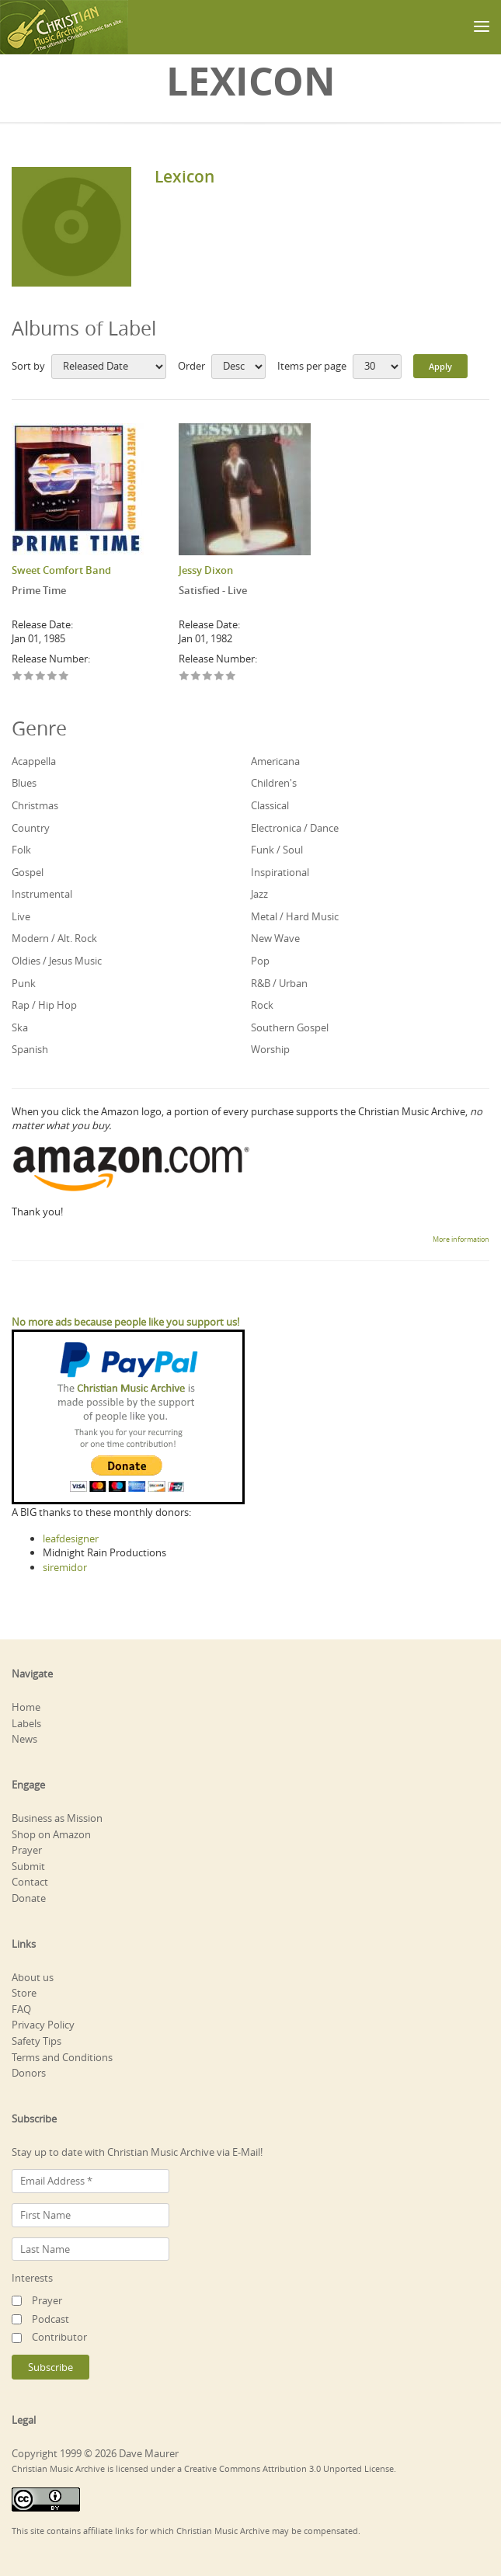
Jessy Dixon (206, 570)
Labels (26, 1723)
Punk (24, 983)
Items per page (311, 366)
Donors (29, 2073)
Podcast (50, 2319)
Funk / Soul (277, 850)
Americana (275, 761)
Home (26, 1707)
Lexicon (184, 176)
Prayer (27, 1850)
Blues (24, 783)
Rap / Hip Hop (44, 1005)
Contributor (59, 2337)
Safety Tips (36, 2041)
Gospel (27, 872)
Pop (260, 961)
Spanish (30, 1049)
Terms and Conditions (62, 2057)
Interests (32, 2278)
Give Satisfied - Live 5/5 (231, 677)
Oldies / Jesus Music (57, 961)
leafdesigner (71, 1538)
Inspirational (280, 872)
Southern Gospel (290, 1027)
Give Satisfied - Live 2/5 (196, 677)
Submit (28, 1866)
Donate (29, 1898)
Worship (270, 1049)
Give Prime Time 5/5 (64, 677)
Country (31, 828)
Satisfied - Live (213, 590)
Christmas (35, 805)
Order (191, 366)
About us (33, 1977)
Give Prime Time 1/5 (17, 677)
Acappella (34, 761)
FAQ (21, 2009)
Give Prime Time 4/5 (52, 677)
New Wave (275, 938)
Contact (30, 1882)
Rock (262, 1005)
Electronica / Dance (295, 828)
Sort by (28, 366)
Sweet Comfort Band (61, 570)
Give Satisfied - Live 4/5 (219, 677)
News (24, 1739)
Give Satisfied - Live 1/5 (184, 677)
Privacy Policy (43, 2025)
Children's (274, 783)
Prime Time (39, 590)
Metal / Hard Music (295, 916)
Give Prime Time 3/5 (41, 677)
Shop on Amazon (51, 1834)
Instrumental (42, 894)
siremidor (65, 1567)
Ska (20, 1027)
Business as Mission (57, 1818)
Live (21, 916)
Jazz (259, 894)
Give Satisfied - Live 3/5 (208, 677)
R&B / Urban (279, 983)
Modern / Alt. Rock (54, 938)
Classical (270, 805)
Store (24, 1993)
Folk (21, 850)
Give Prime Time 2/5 (29, 677)
